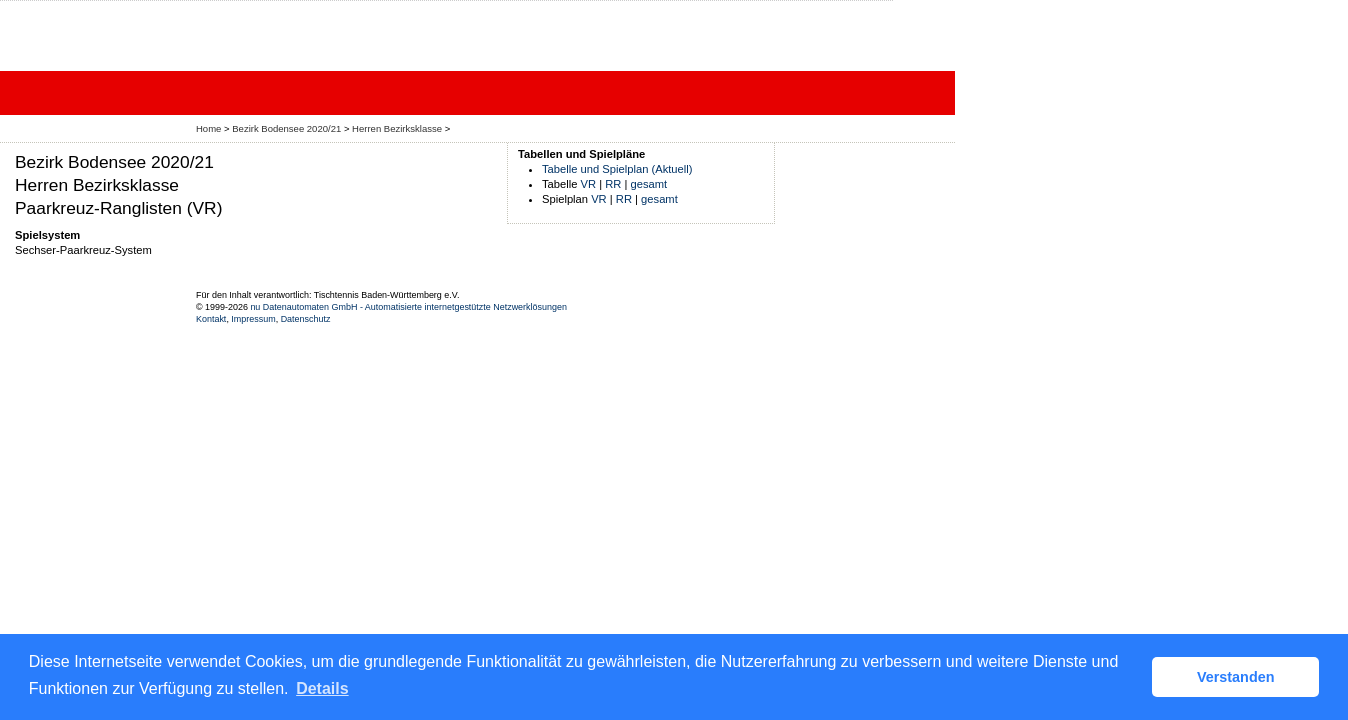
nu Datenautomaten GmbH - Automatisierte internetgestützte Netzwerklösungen (408, 307)
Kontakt (211, 319)
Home (208, 128)
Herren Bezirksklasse (397, 128)
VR (589, 184)
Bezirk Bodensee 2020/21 (286, 128)
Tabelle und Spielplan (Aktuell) (617, 169)
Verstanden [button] (1236, 677)
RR (613, 184)
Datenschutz (306, 319)
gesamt (649, 184)
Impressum (253, 319)
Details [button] (322, 688)
